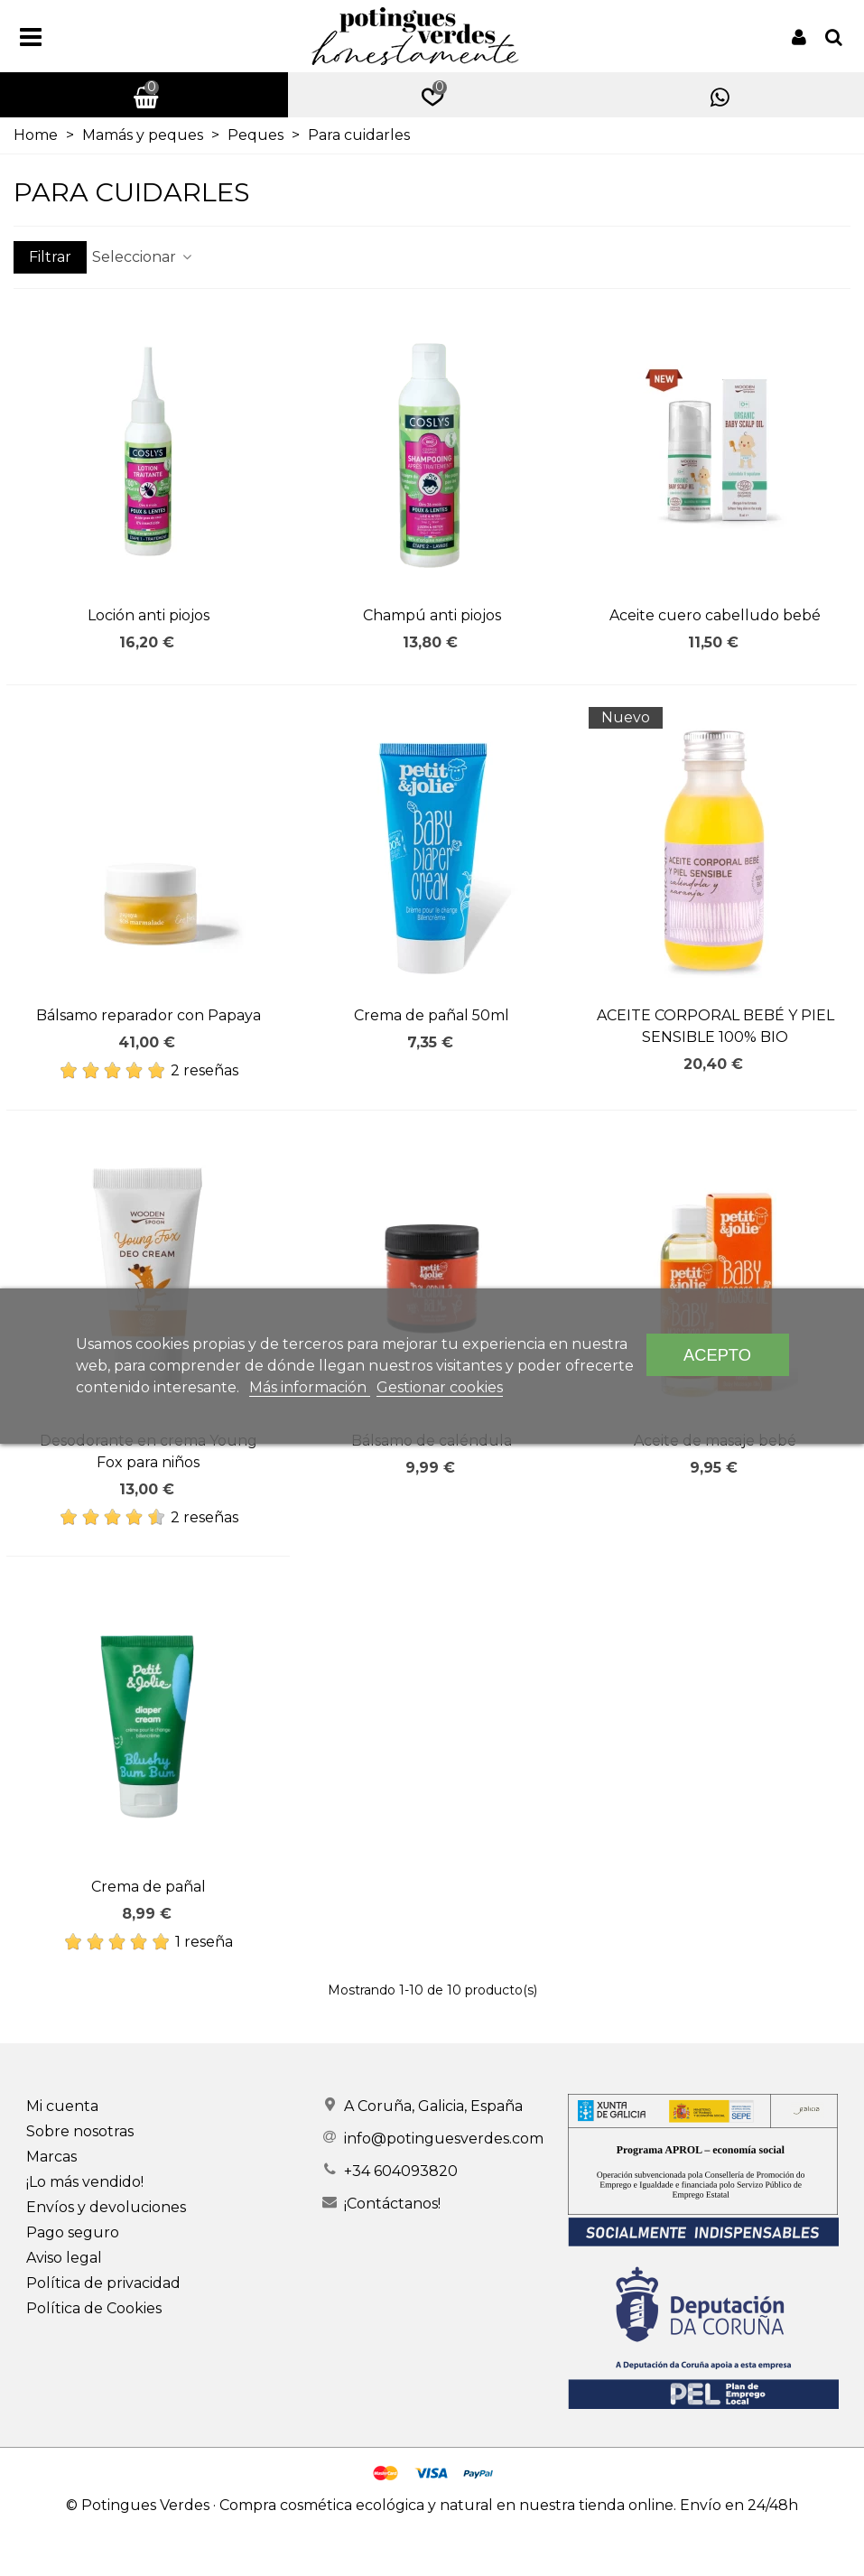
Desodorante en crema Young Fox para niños (148, 1451)
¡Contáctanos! (392, 2203)
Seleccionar (143, 256)
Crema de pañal (148, 1886)
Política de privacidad (103, 2283)
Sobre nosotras (80, 2131)
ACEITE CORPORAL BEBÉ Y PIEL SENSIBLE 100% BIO (715, 1026)
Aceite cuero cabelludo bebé (715, 615)
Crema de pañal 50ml (431, 1015)
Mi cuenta (62, 2106)
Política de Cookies (94, 2308)
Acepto (717, 1354)
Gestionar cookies (439, 1387)
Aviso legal (64, 2257)
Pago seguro (72, 2232)
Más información (309, 1387)
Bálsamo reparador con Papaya (148, 1015)
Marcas (51, 2156)
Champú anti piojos (432, 615)
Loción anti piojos (148, 615)
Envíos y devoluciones (106, 2207)
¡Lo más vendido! (85, 2181)
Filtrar (50, 256)
